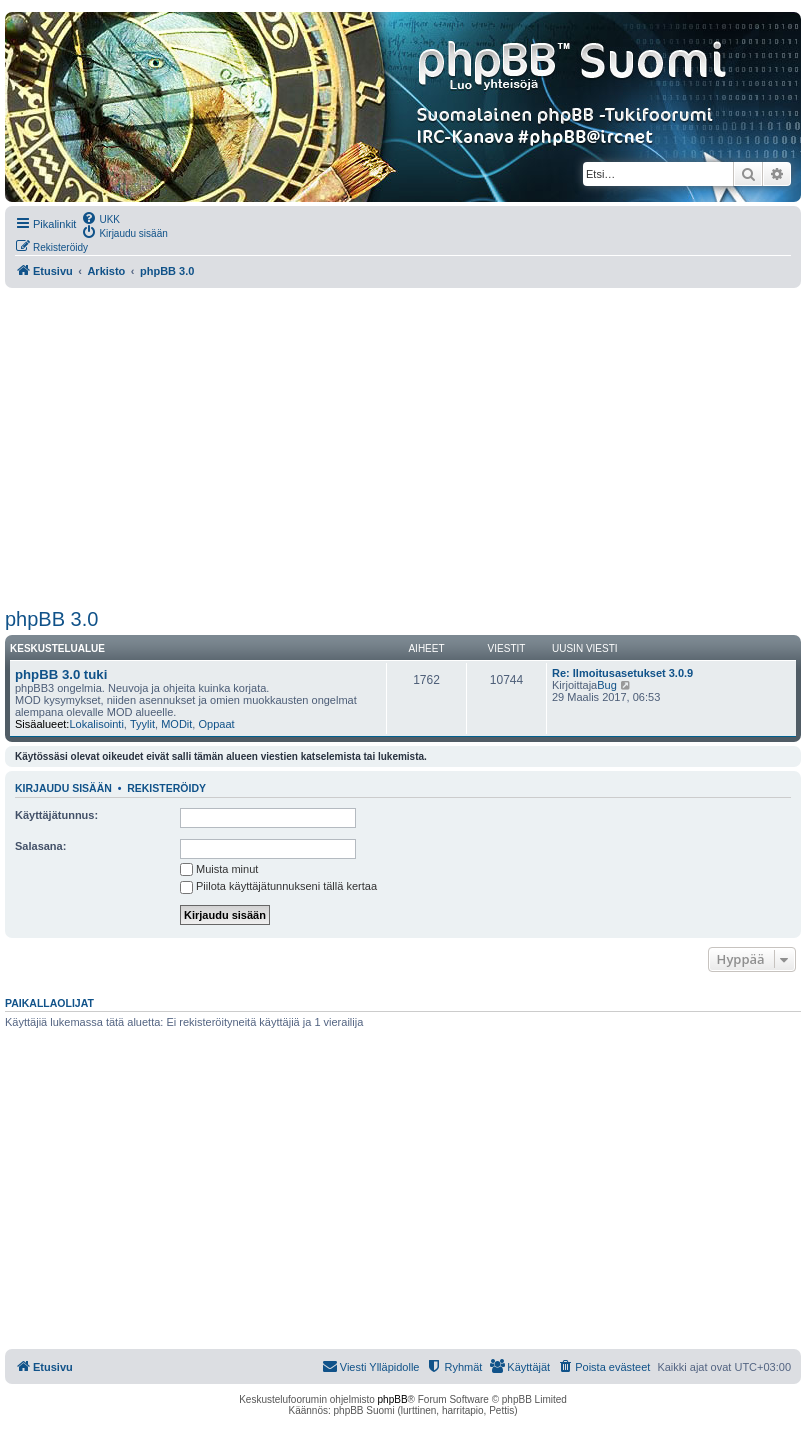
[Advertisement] (403, 448)
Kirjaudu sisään (63, 788)
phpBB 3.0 (51, 619)
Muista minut (219, 869)
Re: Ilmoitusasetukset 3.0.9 (622, 673)
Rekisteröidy (166, 788)
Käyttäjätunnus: (56, 815)
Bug (607, 685)
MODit (176, 724)
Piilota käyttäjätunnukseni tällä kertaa (278, 886)
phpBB (393, 1399)
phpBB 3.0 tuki (61, 674)
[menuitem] (100, 218)
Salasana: (40, 846)
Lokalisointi (96, 724)
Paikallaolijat (49, 1003)
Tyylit (142, 724)
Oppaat (216, 724)
